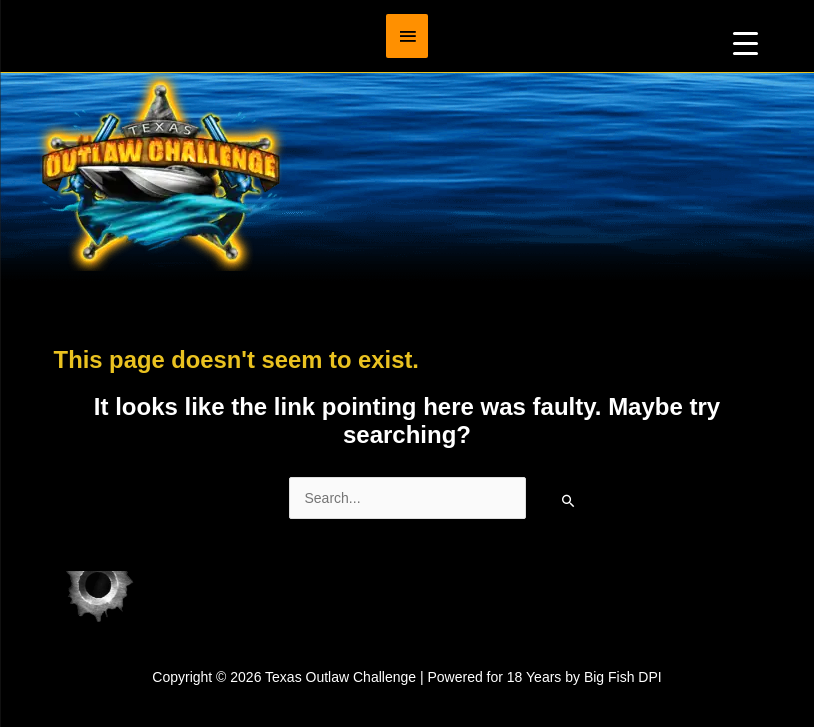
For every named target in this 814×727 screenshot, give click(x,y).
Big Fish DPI (623, 677)
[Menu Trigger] (745, 42)
